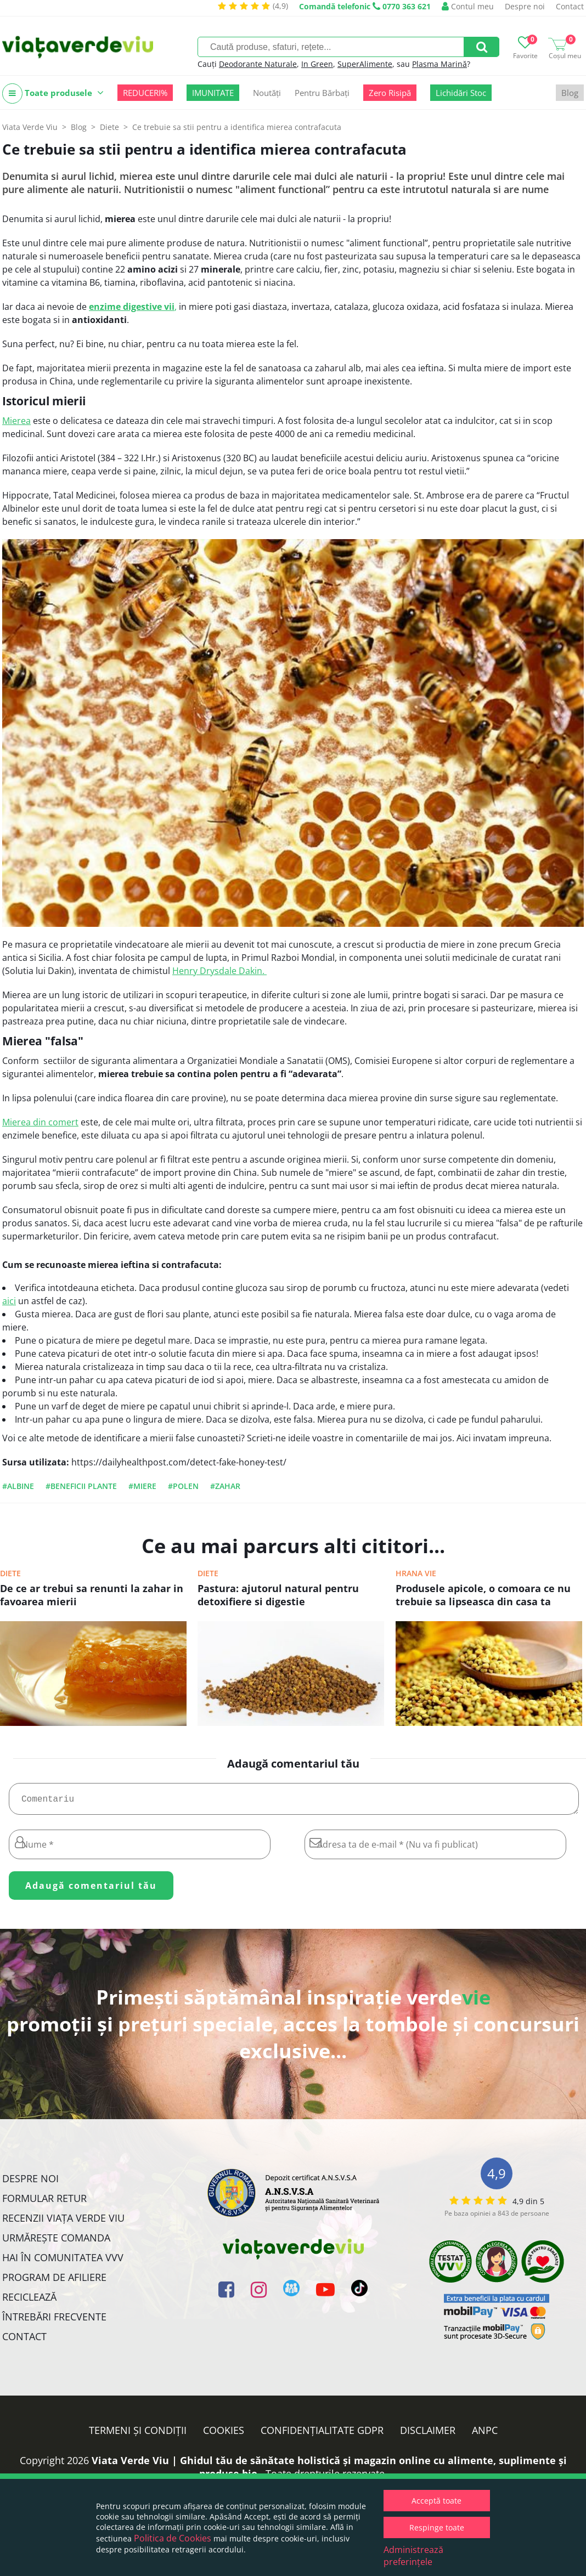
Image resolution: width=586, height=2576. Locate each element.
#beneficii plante (81, 1486)
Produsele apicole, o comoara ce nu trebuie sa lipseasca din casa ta (483, 1595)
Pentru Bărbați (322, 92)
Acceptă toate (436, 2500)
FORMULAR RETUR (44, 2202)
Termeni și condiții (138, 2434)
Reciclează (29, 2301)
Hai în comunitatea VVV (62, 2261)
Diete (10, 1573)
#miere (142, 1486)
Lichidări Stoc (461, 92)
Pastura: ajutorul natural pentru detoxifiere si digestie (278, 1595)
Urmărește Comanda (56, 2242)
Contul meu (468, 6)
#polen (183, 1486)
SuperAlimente (364, 64)
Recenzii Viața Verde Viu (63, 2222)
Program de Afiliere (54, 2281)
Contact (570, 6)
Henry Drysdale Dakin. (219, 971)
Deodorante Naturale (258, 64)
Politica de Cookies (172, 2538)
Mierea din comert (40, 1122)
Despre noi (525, 6)
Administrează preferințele (413, 2556)
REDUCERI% (145, 92)
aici (9, 1301)
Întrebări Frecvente (54, 2321)
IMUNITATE (213, 92)
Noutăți (267, 92)
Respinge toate (436, 2527)
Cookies (223, 2434)
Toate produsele (53, 93)
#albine (18, 1486)
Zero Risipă (390, 92)
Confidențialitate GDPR (322, 2434)
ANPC (485, 2434)
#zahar (225, 1486)
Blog (569, 92)
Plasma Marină (439, 64)
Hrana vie (416, 1573)
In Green (317, 64)
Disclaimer (427, 2434)
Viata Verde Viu (30, 127)
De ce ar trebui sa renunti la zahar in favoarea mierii (91, 1595)
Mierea (16, 421)
